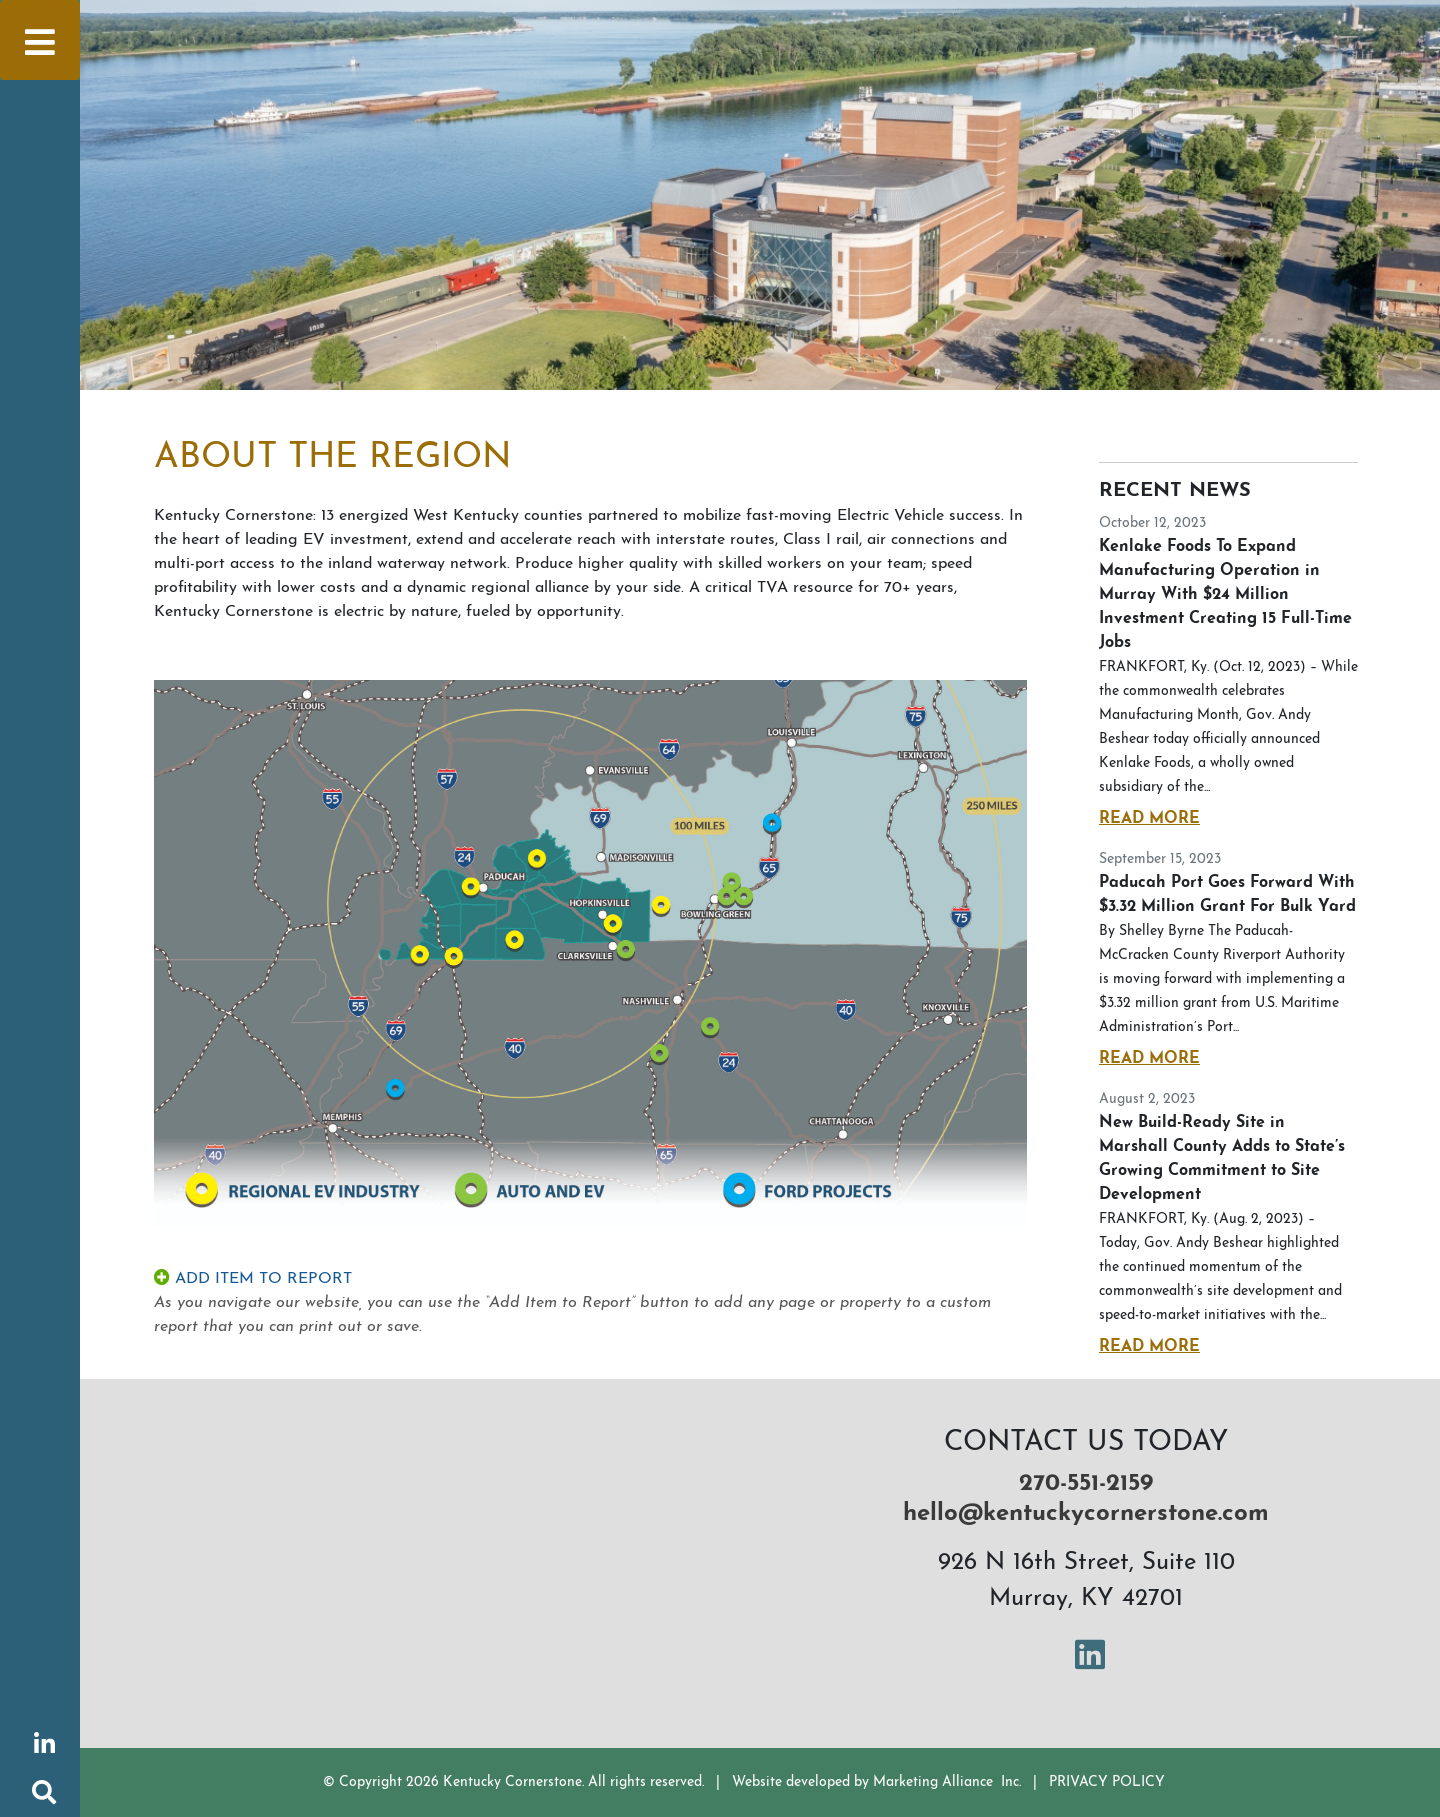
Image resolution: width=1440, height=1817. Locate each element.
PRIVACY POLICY (1107, 1782)
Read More (1149, 819)
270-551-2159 (1086, 1484)
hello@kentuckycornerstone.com (1086, 1514)
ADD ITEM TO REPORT (253, 1279)
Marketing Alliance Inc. (947, 1782)
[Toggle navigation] (40, 40)
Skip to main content (0, 15)
